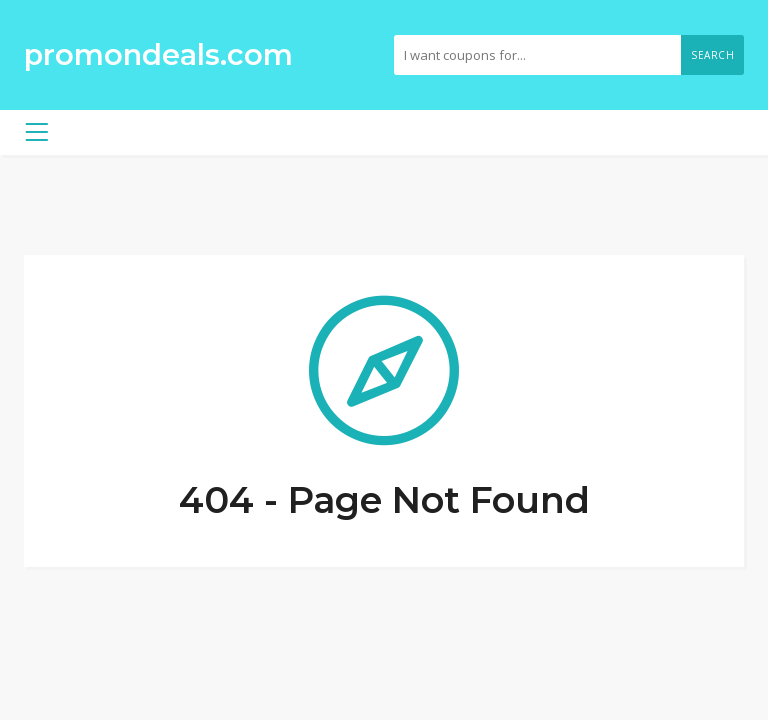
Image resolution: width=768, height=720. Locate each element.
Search (712, 55)
